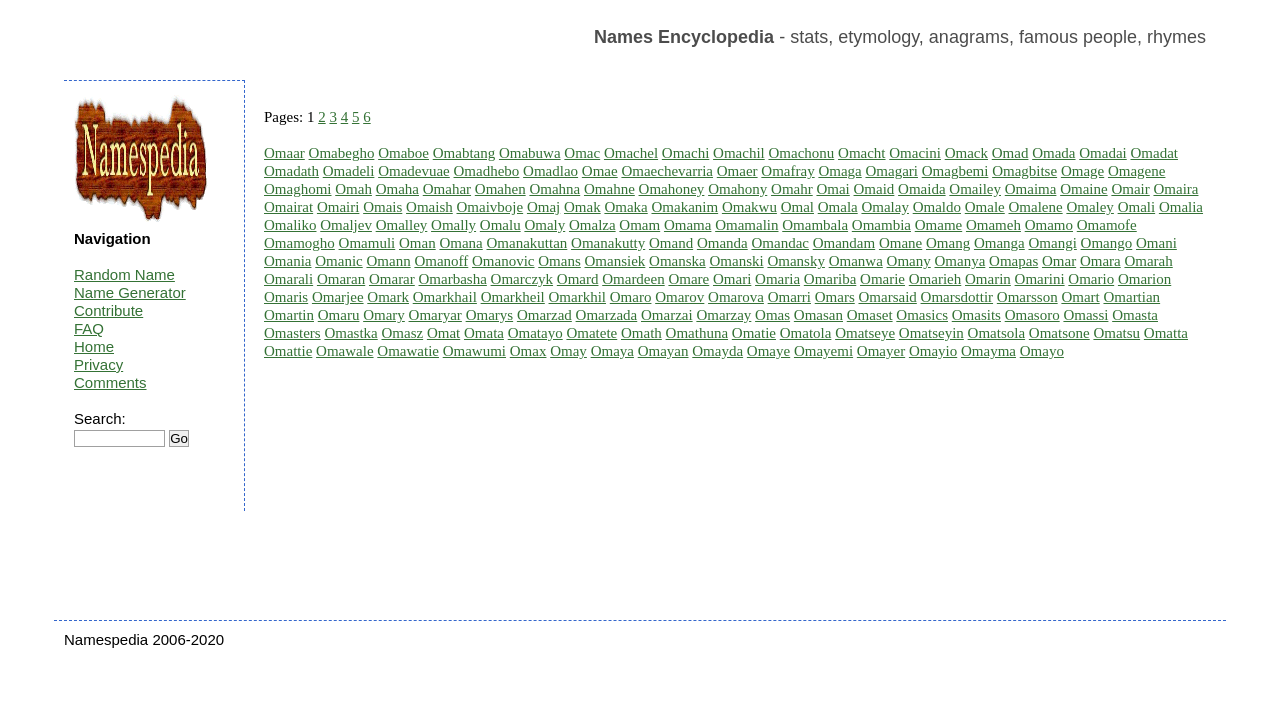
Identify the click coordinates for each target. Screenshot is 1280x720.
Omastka (350, 333)
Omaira (1175, 189)
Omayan (663, 351)
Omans (559, 261)
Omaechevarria (667, 171)
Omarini (1040, 279)
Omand (671, 243)
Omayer (881, 351)
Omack (966, 153)
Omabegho (342, 153)
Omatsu (1116, 333)
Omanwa (856, 261)
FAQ (89, 328)
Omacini (915, 153)
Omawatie (408, 351)
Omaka (625, 207)
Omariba (830, 279)
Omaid (874, 189)
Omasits (976, 315)
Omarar (392, 279)
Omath (641, 333)
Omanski (737, 261)
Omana (460, 243)
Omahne (609, 189)
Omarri (789, 297)
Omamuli (367, 243)
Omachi (685, 153)
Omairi (338, 207)
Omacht (861, 153)
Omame (938, 225)
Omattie (288, 351)
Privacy (98, 364)
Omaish (429, 207)
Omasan (818, 315)
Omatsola (997, 333)
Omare (688, 279)
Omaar (284, 153)
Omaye (768, 351)
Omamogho (299, 243)
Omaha (397, 189)
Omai (832, 189)
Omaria (777, 279)
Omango (1107, 243)
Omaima (1031, 189)
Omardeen (633, 279)
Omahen (500, 189)
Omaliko (290, 225)
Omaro (631, 297)
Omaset (870, 315)
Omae (600, 171)
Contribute (108, 310)
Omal (797, 207)
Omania (287, 261)
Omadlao (550, 171)
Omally (453, 225)
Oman (417, 243)
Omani (1156, 243)
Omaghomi (298, 189)
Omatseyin (931, 333)
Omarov (679, 297)
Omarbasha (453, 279)
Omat (443, 333)
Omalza (592, 225)
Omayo (1042, 351)
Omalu (500, 225)
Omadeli (349, 171)
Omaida (921, 189)
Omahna (554, 189)
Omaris (286, 297)
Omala (838, 207)
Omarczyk (522, 279)
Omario (1091, 279)
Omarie (882, 279)
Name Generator (130, 292)
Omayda (717, 351)
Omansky (796, 261)
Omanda (722, 243)
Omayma (988, 351)
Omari (732, 279)
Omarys (490, 315)
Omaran (341, 279)
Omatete (591, 333)
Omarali (288, 279)
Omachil (739, 153)
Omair (1130, 189)
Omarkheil (513, 297)
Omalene (1036, 207)
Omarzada (607, 315)
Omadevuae (414, 171)
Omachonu (801, 153)
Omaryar (435, 315)
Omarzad (544, 315)
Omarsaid (887, 297)
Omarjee (338, 297)
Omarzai (667, 315)
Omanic (338, 261)
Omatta (1166, 333)
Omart (1080, 297)
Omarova (736, 297)
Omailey (975, 189)
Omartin (289, 315)
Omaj (543, 207)
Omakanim (684, 207)
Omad (1010, 153)
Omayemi (823, 351)
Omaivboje (490, 207)
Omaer (737, 171)
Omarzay (723, 315)
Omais (382, 207)
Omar (1059, 261)
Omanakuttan (527, 243)
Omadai (1102, 153)
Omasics (922, 315)
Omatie (754, 333)
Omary (384, 315)
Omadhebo (487, 171)
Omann (388, 261)
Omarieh (935, 279)
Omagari (891, 171)
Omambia (881, 225)
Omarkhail (445, 297)
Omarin (988, 279)
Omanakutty (608, 243)
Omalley (402, 225)
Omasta (1135, 315)
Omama (687, 225)
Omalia (1181, 207)
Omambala (815, 225)
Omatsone (1059, 333)
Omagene (1136, 171)
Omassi (1085, 315)
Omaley (1089, 207)
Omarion (1144, 279)
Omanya (960, 261)
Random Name (124, 274)
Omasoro (1032, 315)
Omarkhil (578, 297)
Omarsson (1027, 297)
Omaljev (346, 225)
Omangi (1053, 243)
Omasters (292, 333)
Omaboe (403, 153)
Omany (909, 261)
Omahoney (672, 189)
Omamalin (746, 225)
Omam (639, 225)
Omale (985, 207)
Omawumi (474, 351)
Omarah (1148, 261)
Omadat (1154, 153)
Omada (1053, 153)
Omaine (1083, 189)
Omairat (288, 207)
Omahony (737, 189)
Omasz (402, 333)
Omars (835, 297)
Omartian (1131, 297)
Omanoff (441, 261)
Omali (1137, 207)
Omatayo (535, 333)
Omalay (884, 207)
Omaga (839, 171)
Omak (582, 207)
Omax (528, 351)
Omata (484, 333)
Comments (110, 382)
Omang (948, 243)
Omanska (677, 261)
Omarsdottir (957, 297)
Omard (578, 279)
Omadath (291, 171)
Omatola (806, 333)
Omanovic (503, 261)
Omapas (1013, 261)
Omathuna (697, 333)
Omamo (1049, 225)
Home (94, 346)
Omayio (933, 351)
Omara (1100, 261)
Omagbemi (955, 171)
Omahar (447, 189)
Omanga (999, 243)
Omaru (339, 315)
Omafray (787, 171)
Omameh (993, 225)
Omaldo (937, 207)
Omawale (344, 351)
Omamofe (1107, 225)
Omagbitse (1024, 171)
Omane (900, 243)
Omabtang (464, 153)
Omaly (544, 225)
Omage (1082, 171)
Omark (388, 297)
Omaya (612, 351)
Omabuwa (530, 153)
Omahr (792, 189)
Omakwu (749, 207)
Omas (772, 315)
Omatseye (865, 333)
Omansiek (615, 261)
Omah (353, 189)
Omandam (844, 243)
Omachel (631, 153)
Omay (568, 351)
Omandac (779, 243)
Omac (582, 153)
